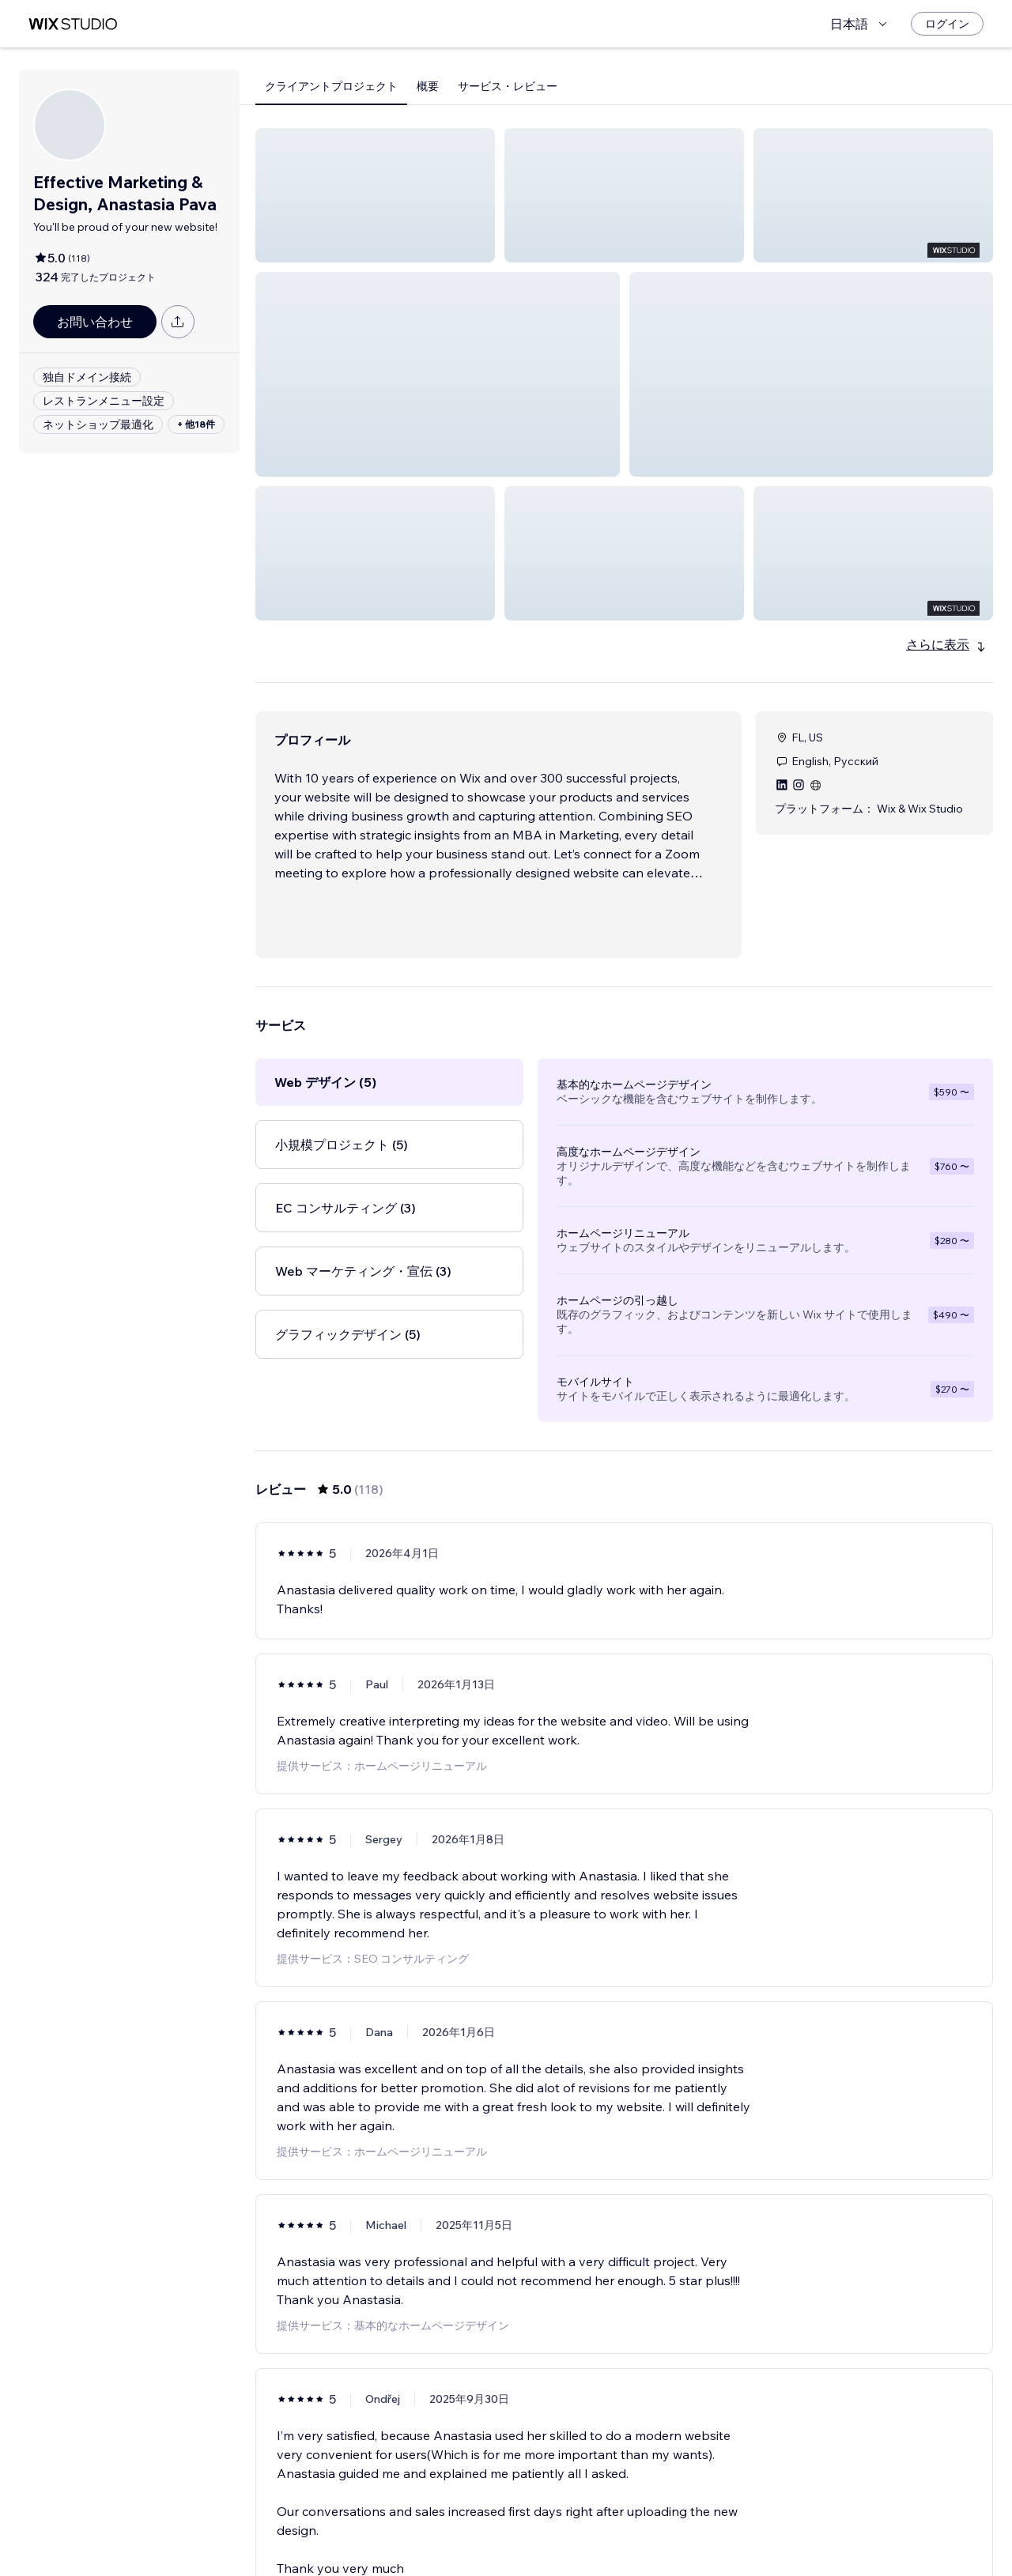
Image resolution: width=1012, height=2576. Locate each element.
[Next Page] (738, 2518)
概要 (428, 86)
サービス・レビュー (507, 86)
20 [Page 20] (709, 2518)
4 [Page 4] (624, 2518)
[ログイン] (947, 24)
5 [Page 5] (653, 2518)
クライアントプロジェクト (331, 86)
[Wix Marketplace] (72, 24)
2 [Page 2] (568, 2518)
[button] (375, 195)
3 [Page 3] (596, 2518)
